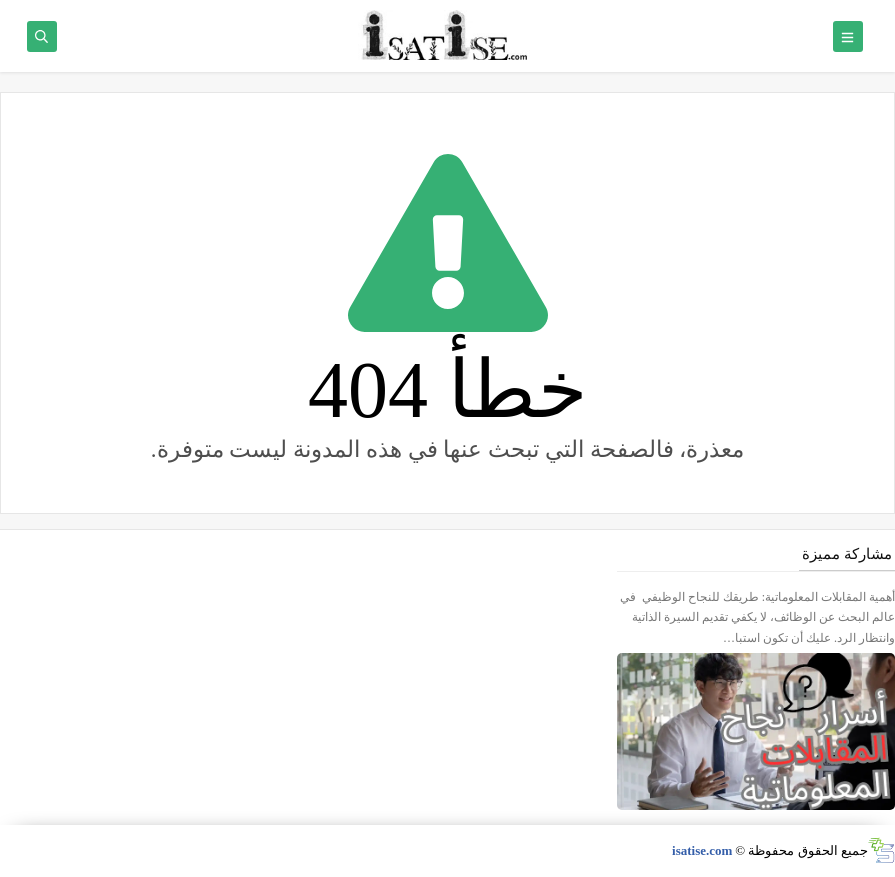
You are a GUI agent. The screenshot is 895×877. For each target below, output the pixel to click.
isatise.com (702, 850)
